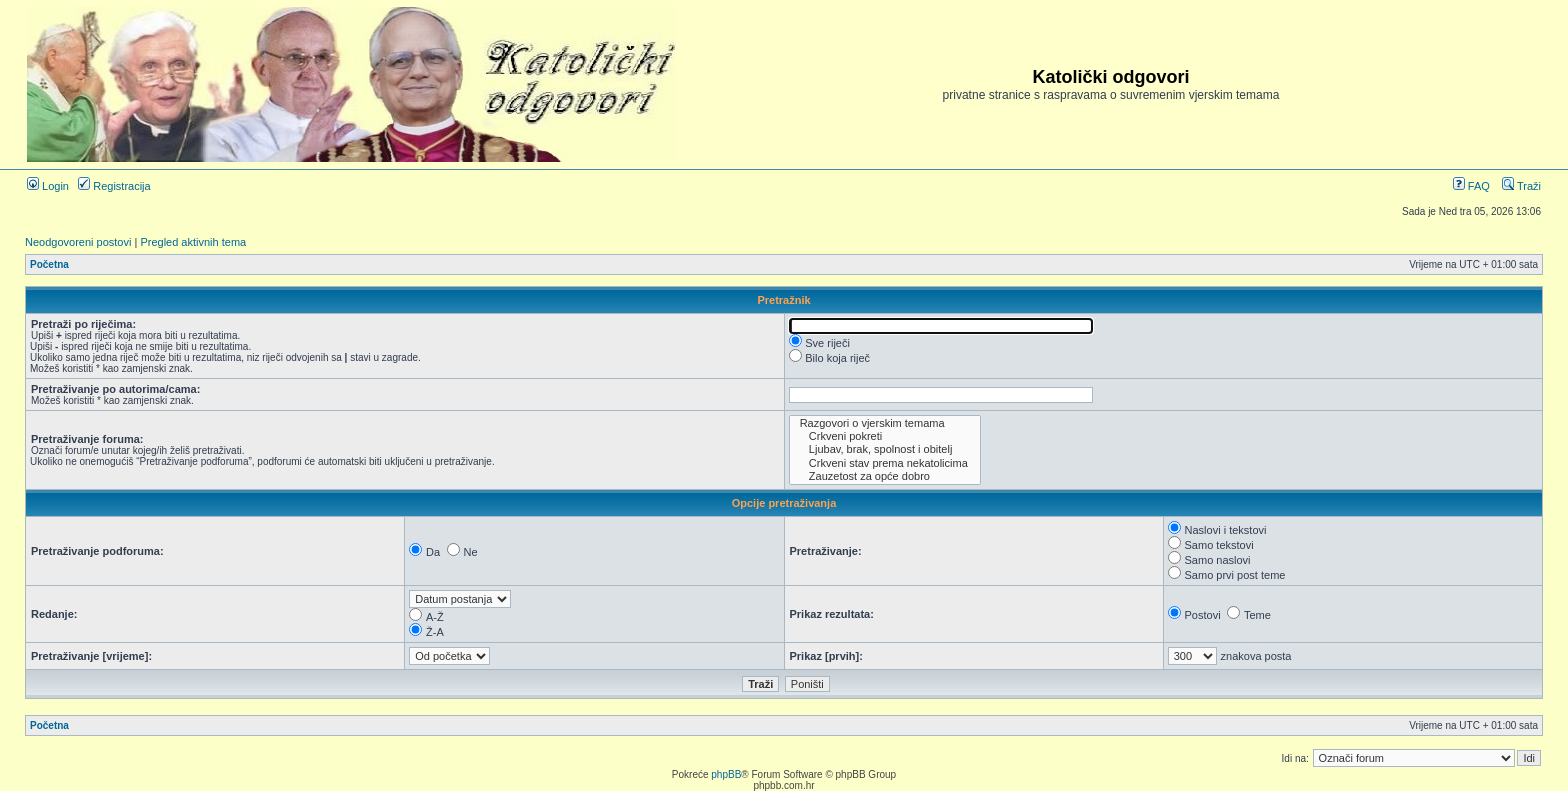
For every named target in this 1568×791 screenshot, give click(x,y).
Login (48, 186)
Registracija (114, 186)
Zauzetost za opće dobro (885, 476)
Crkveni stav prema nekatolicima (885, 463)
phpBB (726, 774)
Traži (1521, 186)
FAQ (1471, 186)
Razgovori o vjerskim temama (885, 423)
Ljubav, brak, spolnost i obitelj (885, 449)
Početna (49, 264)
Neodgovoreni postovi (78, 242)
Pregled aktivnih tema (193, 242)
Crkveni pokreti (885, 436)
